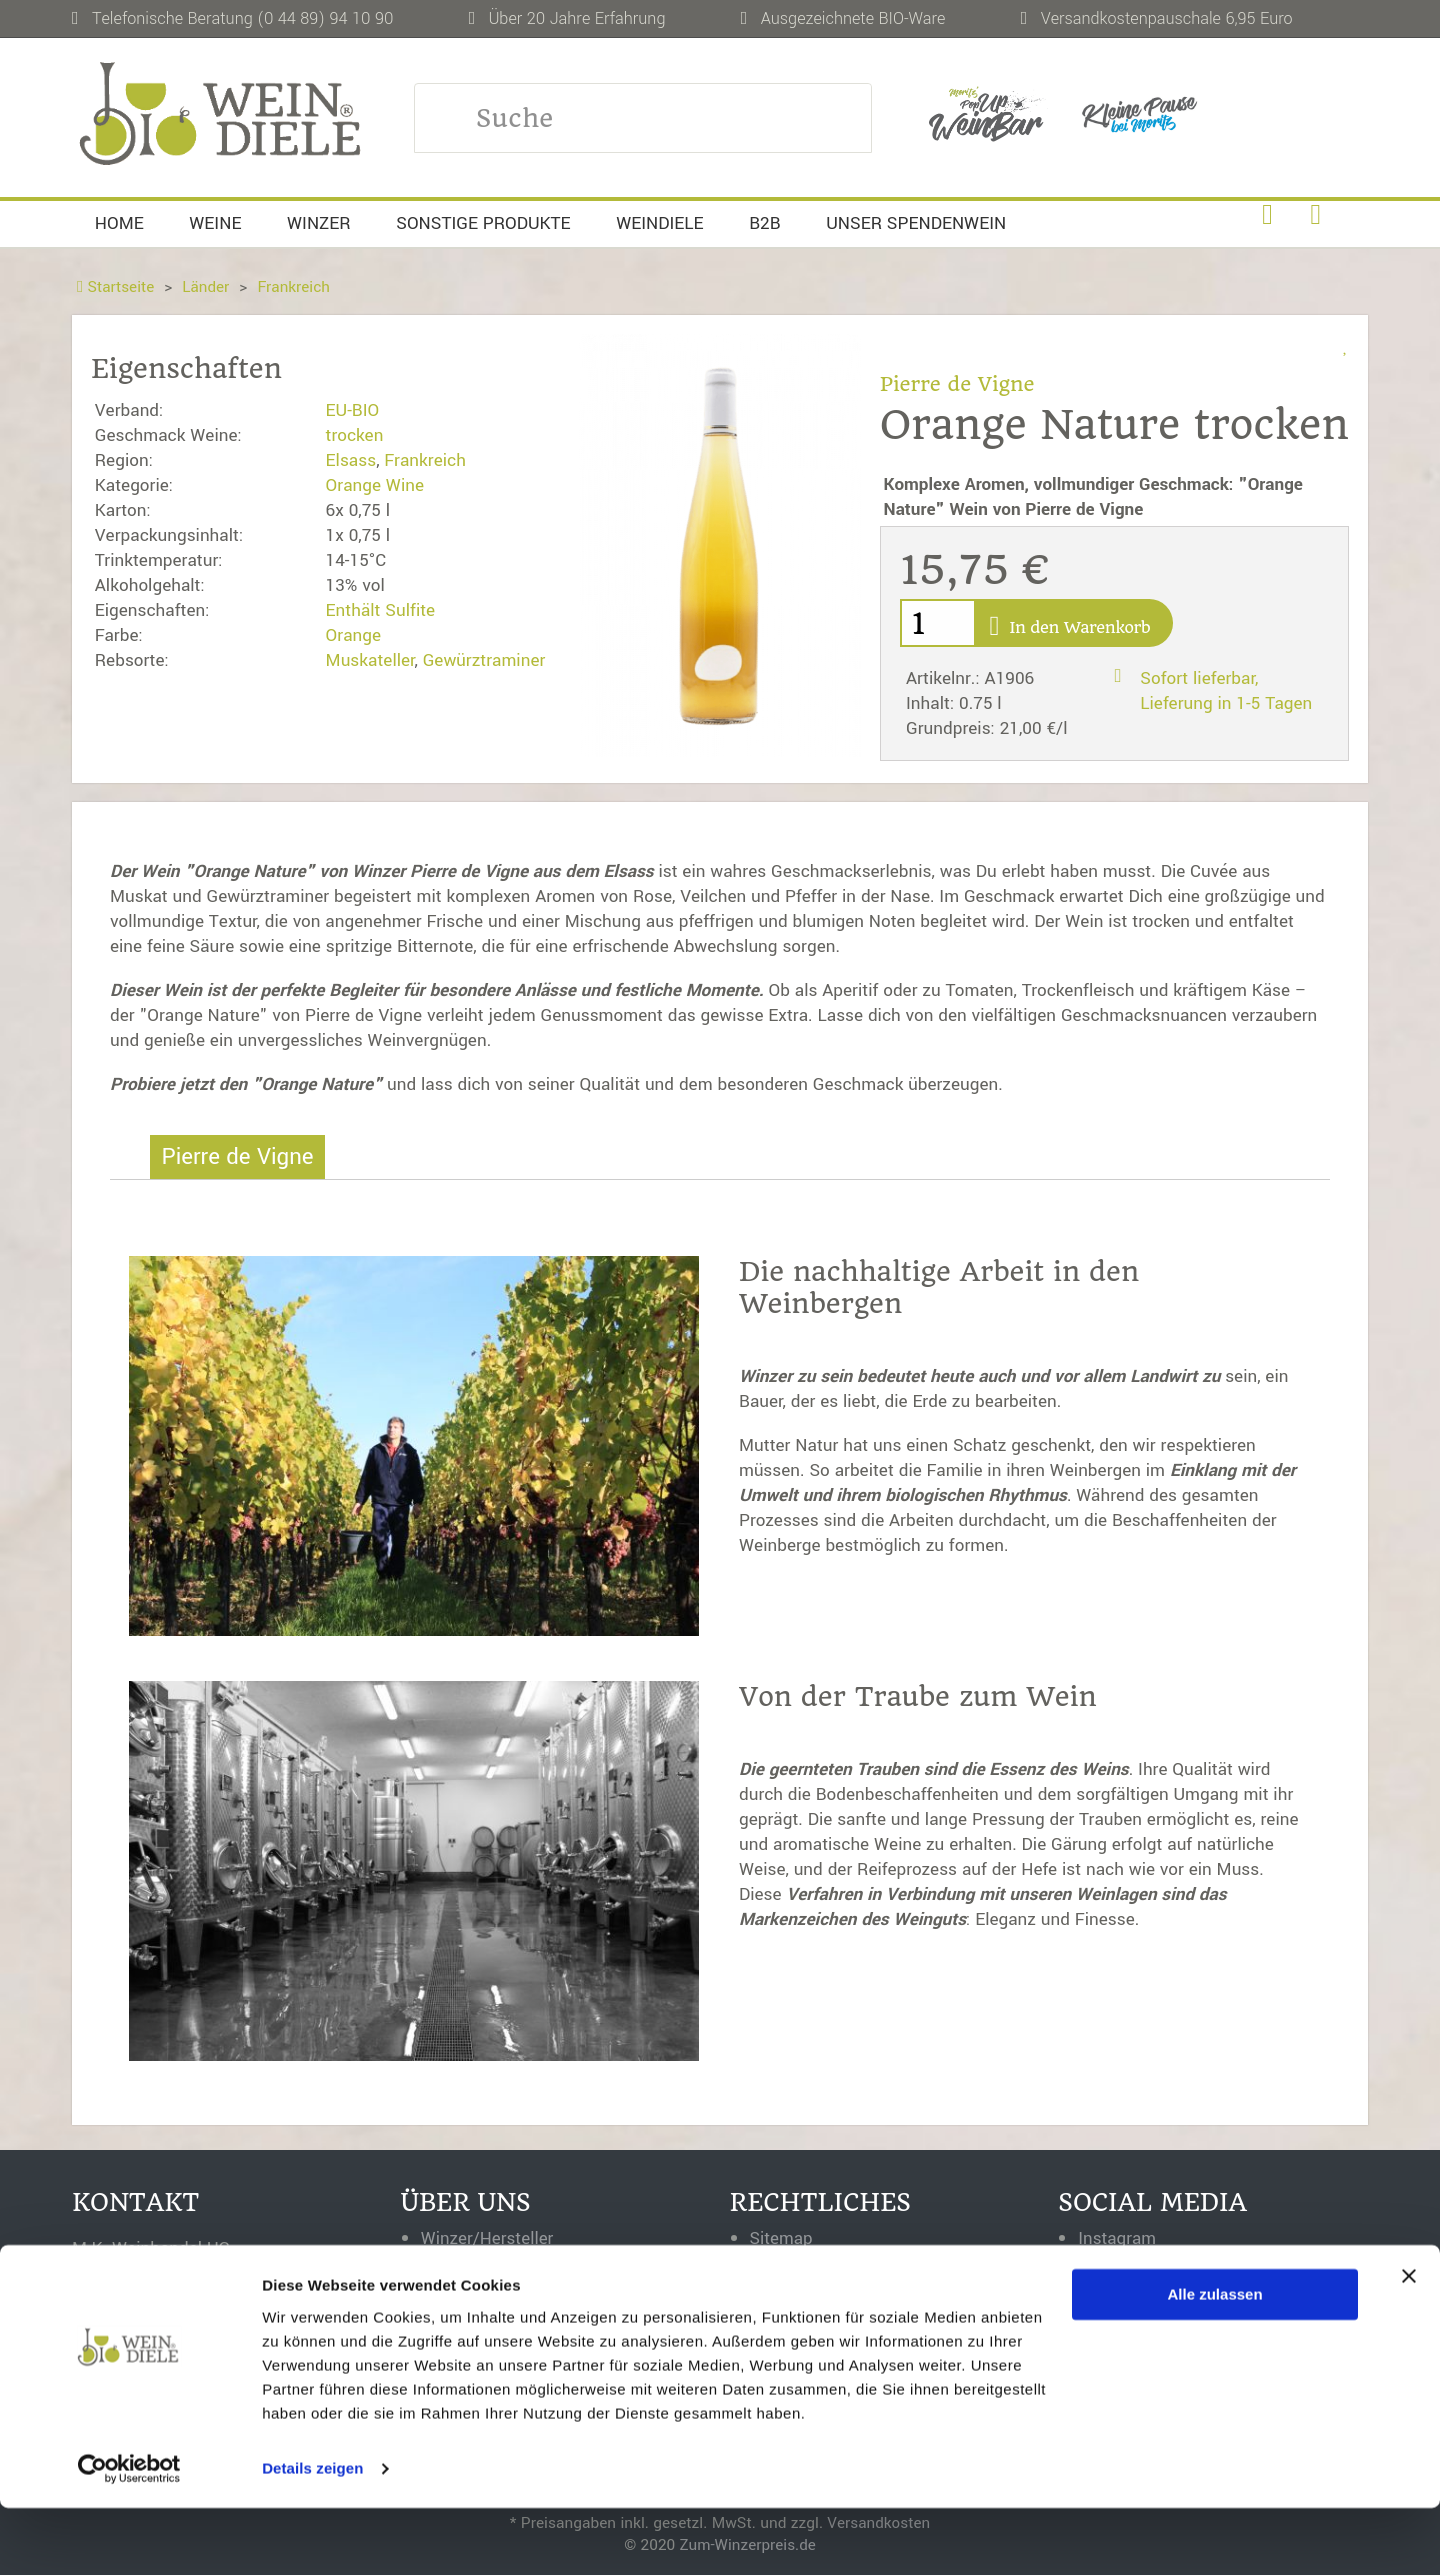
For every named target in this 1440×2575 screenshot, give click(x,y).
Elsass (351, 460)
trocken (355, 435)
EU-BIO (353, 410)
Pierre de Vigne (958, 384)
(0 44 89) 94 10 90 (325, 18)
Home (119, 223)
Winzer (319, 223)
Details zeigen (312, 2535)
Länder (207, 287)
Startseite (116, 287)
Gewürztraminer (484, 660)
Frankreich (295, 287)
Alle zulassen (1215, 2361)
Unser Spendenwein (916, 223)
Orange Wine (375, 485)
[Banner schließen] (1409, 2343)
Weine (215, 223)
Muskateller (370, 660)
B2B (765, 223)
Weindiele (659, 223)
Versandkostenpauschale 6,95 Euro (1167, 18)
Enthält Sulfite (381, 610)
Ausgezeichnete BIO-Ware (853, 18)
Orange (353, 635)
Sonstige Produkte (483, 223)
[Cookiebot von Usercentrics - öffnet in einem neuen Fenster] (129, 2536)
